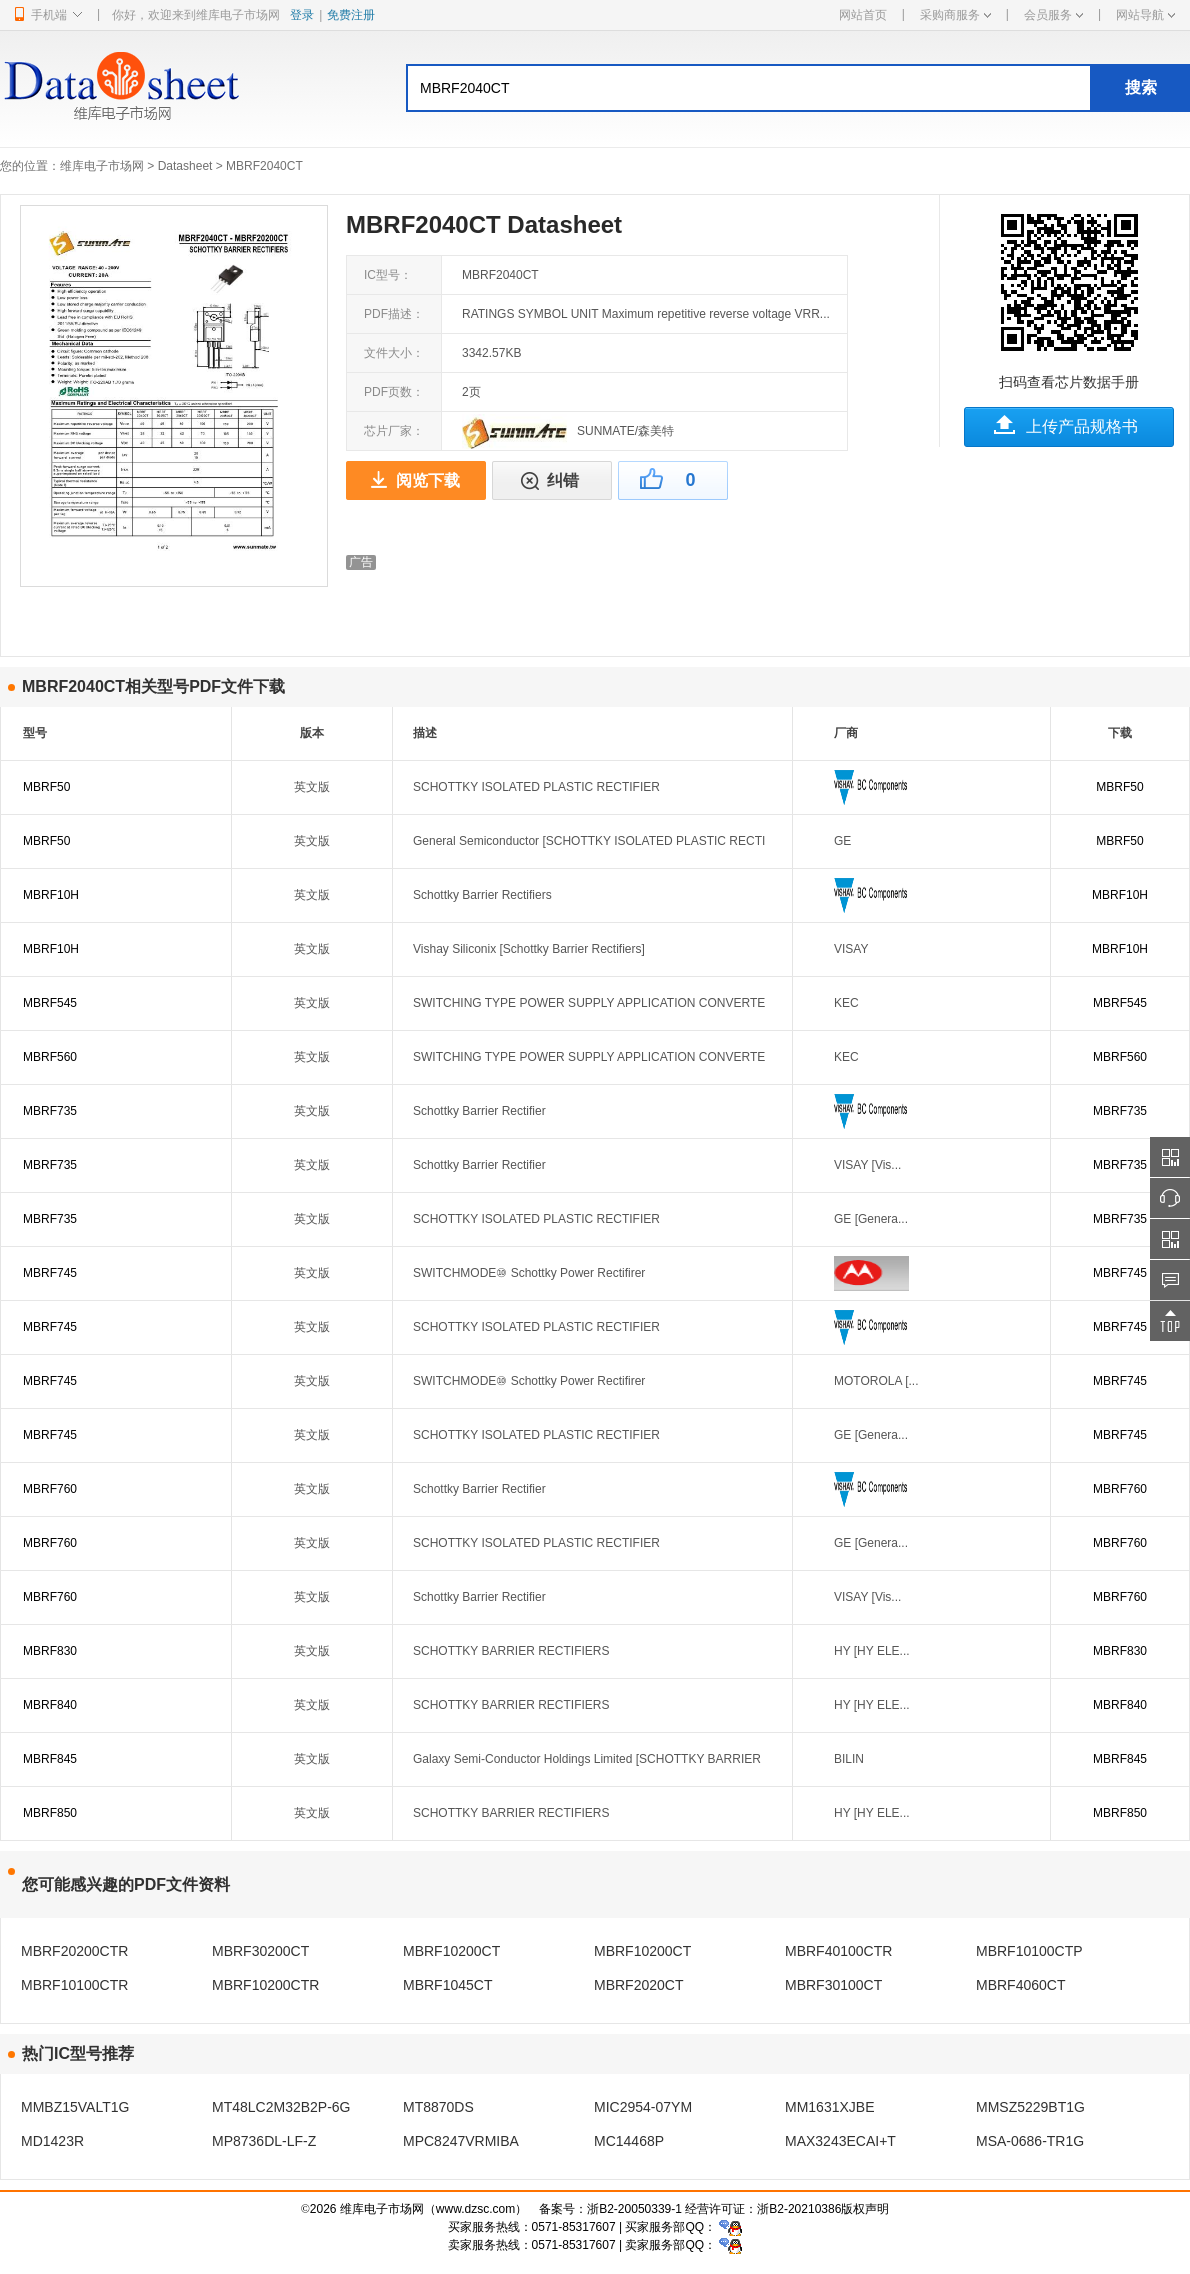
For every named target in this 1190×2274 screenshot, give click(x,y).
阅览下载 (428, 480)
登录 (302, 15)
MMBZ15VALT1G (75, 2107)
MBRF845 (50, 1759)
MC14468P (629, 2141)
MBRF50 (46, 787)
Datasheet (185, 166)
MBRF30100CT (833, 1985)
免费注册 (351, 15)
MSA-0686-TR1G (1030, 2141)
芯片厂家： (394, 431)
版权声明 (865, 2209)
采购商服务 (955, 15)
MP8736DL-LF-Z (264, 2141)
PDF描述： (394, 314)
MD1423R (52, 2141)
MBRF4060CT (1020, 1985)
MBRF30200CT (260, 1951)
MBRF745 (50, 1273)
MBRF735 (50, 1111)
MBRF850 (50, 1813)
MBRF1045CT (447, 1985)
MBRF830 (50, 1651)
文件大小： (394, 353)
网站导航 (1145, 15)
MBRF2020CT (638, 1985)
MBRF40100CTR (838, 1951)
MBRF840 (50, 1705)
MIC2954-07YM (643, 2107)
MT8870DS (438, 2107)
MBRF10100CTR (74, 1985)
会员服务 (1053, 15)
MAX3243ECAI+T (840, 2141)
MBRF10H (51, 895)
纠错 (563, 480)
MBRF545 (50, 1003)
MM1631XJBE (829, 2107)
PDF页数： (394, 392)
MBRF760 (50, 1489)
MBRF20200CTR (74, 1951)
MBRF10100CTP (1029, 1951)
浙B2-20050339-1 (634, 2209)
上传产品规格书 (1082, 426)
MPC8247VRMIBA (461, 2141)
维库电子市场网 (102, 166)
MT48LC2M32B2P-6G (281, 2107)
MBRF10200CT (451, 1951)
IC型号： (388, 275)
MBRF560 (50, 1057)
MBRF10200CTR (265, 1985)
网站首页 (863, 15)
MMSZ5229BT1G (1030, 2107)
